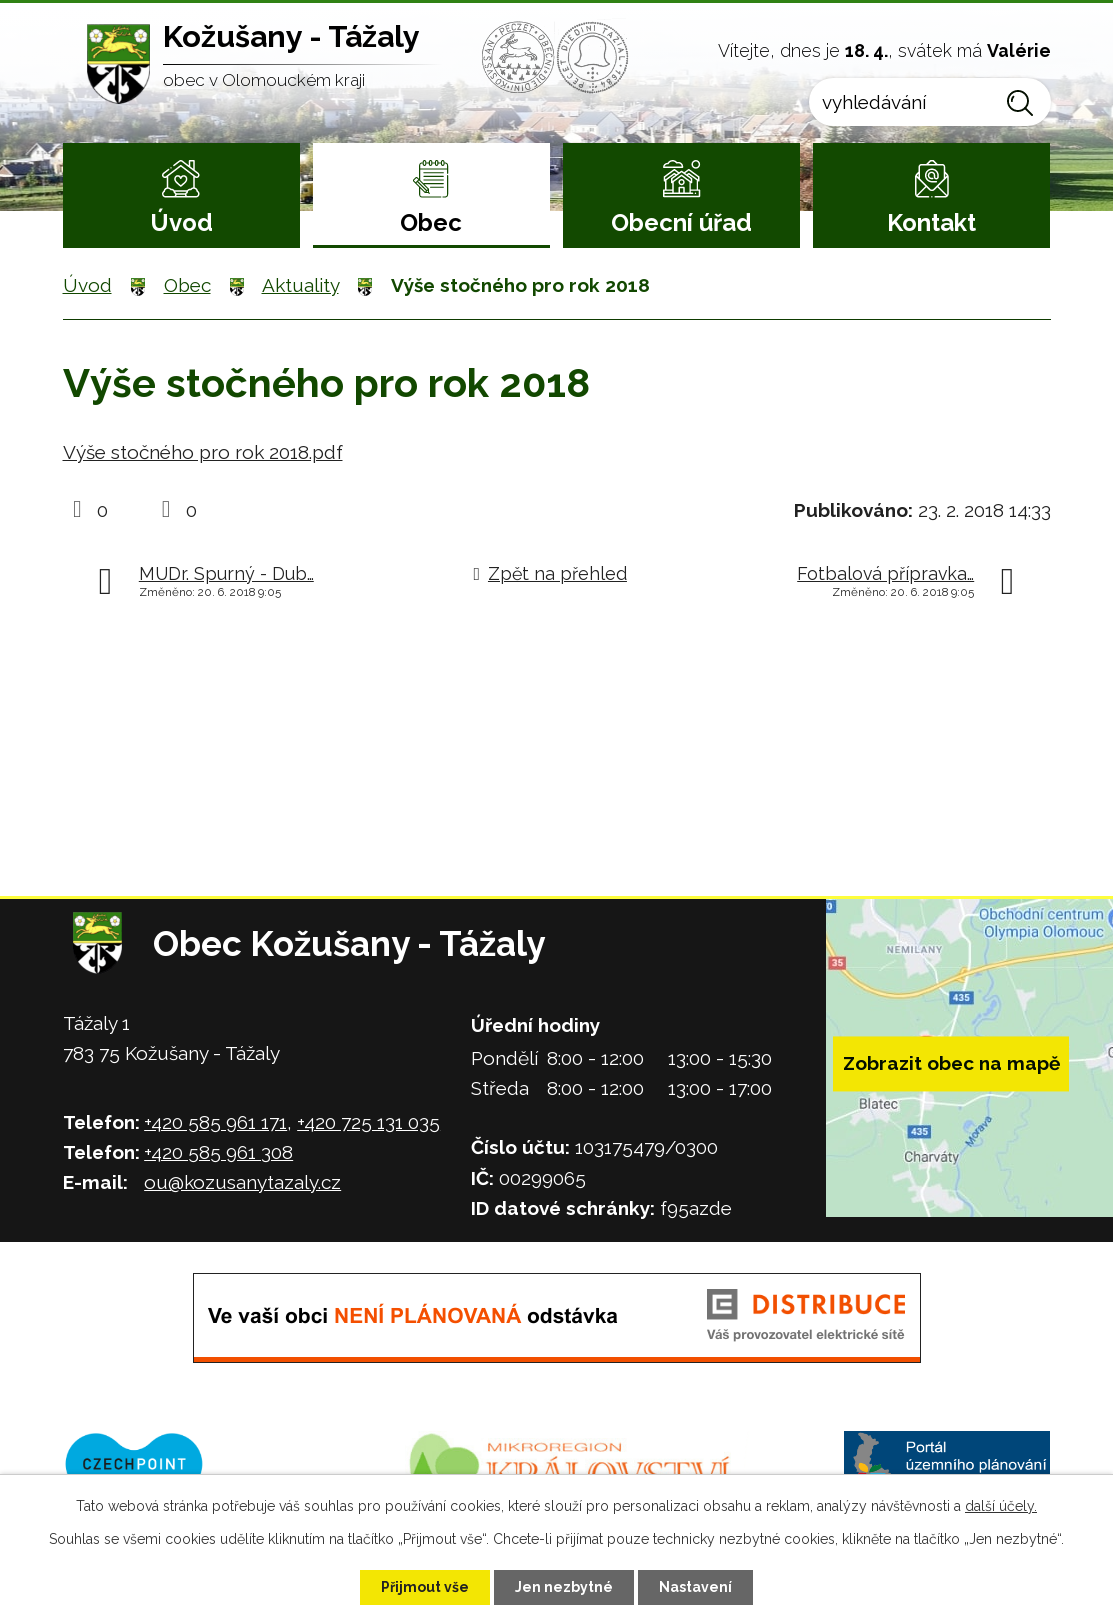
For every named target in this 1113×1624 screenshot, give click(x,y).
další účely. (1001, 1506)
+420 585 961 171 (215, 1122)
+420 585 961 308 (218, 1152)
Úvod (181, 222)
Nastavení (695, 1587)
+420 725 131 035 (368, 1122)
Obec (431, 222)
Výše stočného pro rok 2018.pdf (203, 452)
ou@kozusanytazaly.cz (242, 1182)
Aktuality (300, 285)
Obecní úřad (681, 222)
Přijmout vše (425, 1587)
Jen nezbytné (564, 1587)
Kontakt (931, 222)
